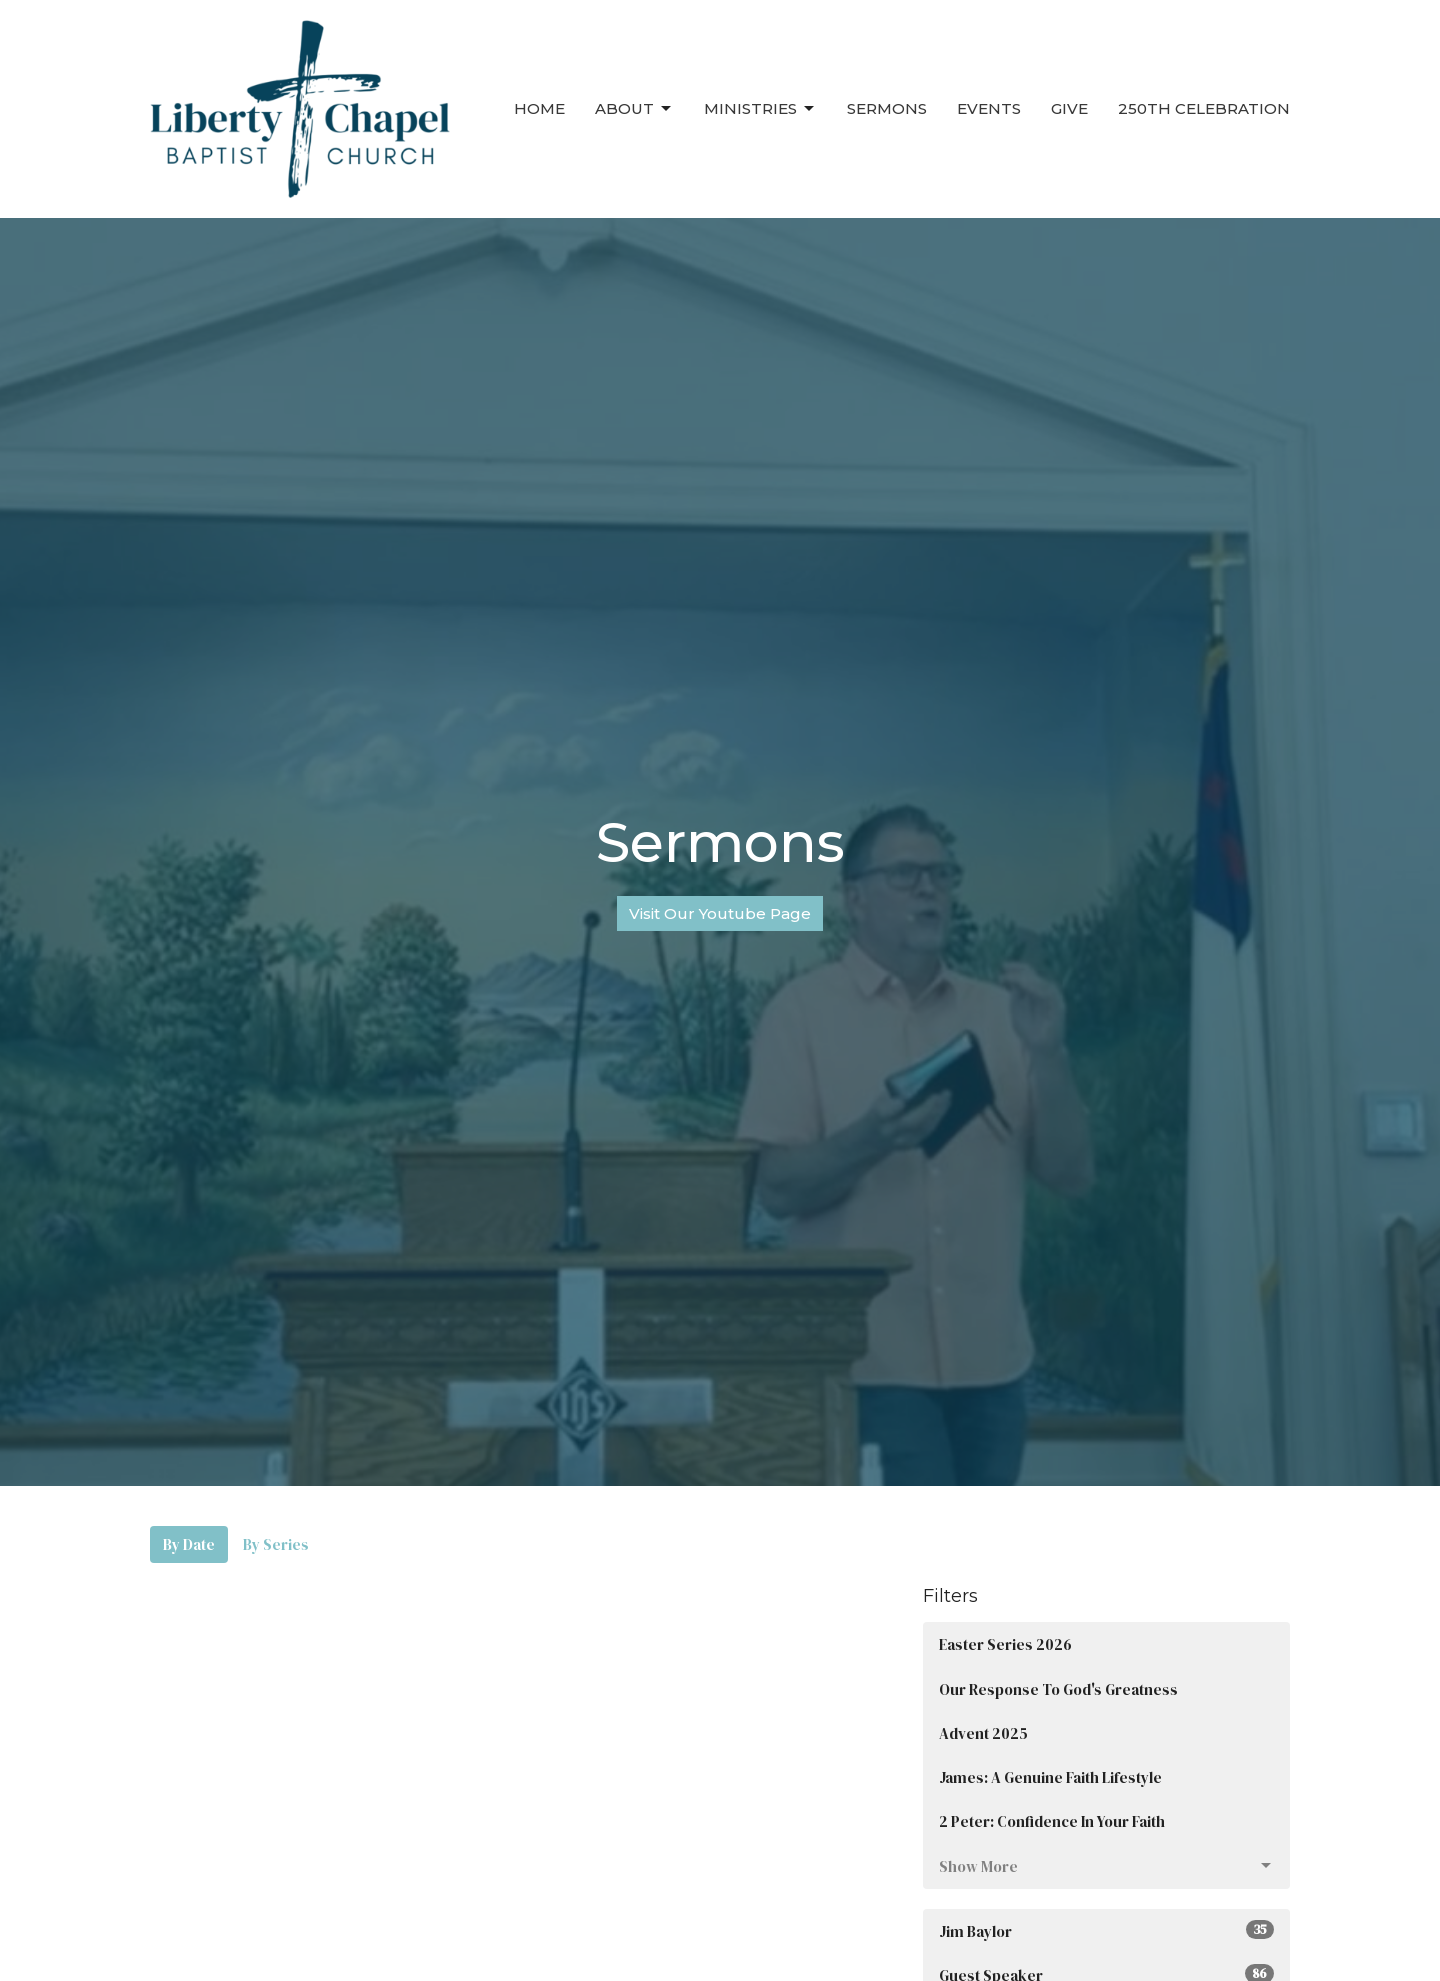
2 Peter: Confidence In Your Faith (1052, 1821)
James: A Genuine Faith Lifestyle (1050, 1777)
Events (989, 108)
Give (1069, 108)
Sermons (887, 108)
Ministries (760, 109)
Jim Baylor (1106, 1931)
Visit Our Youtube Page (720, 913)
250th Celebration (1204, 108)
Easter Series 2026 (1005, 1644)
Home (539, 108)
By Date (189, 1544)
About (634, 109)
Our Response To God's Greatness (1058, 1689)
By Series (276, 1544)
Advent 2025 (983, 1733)
